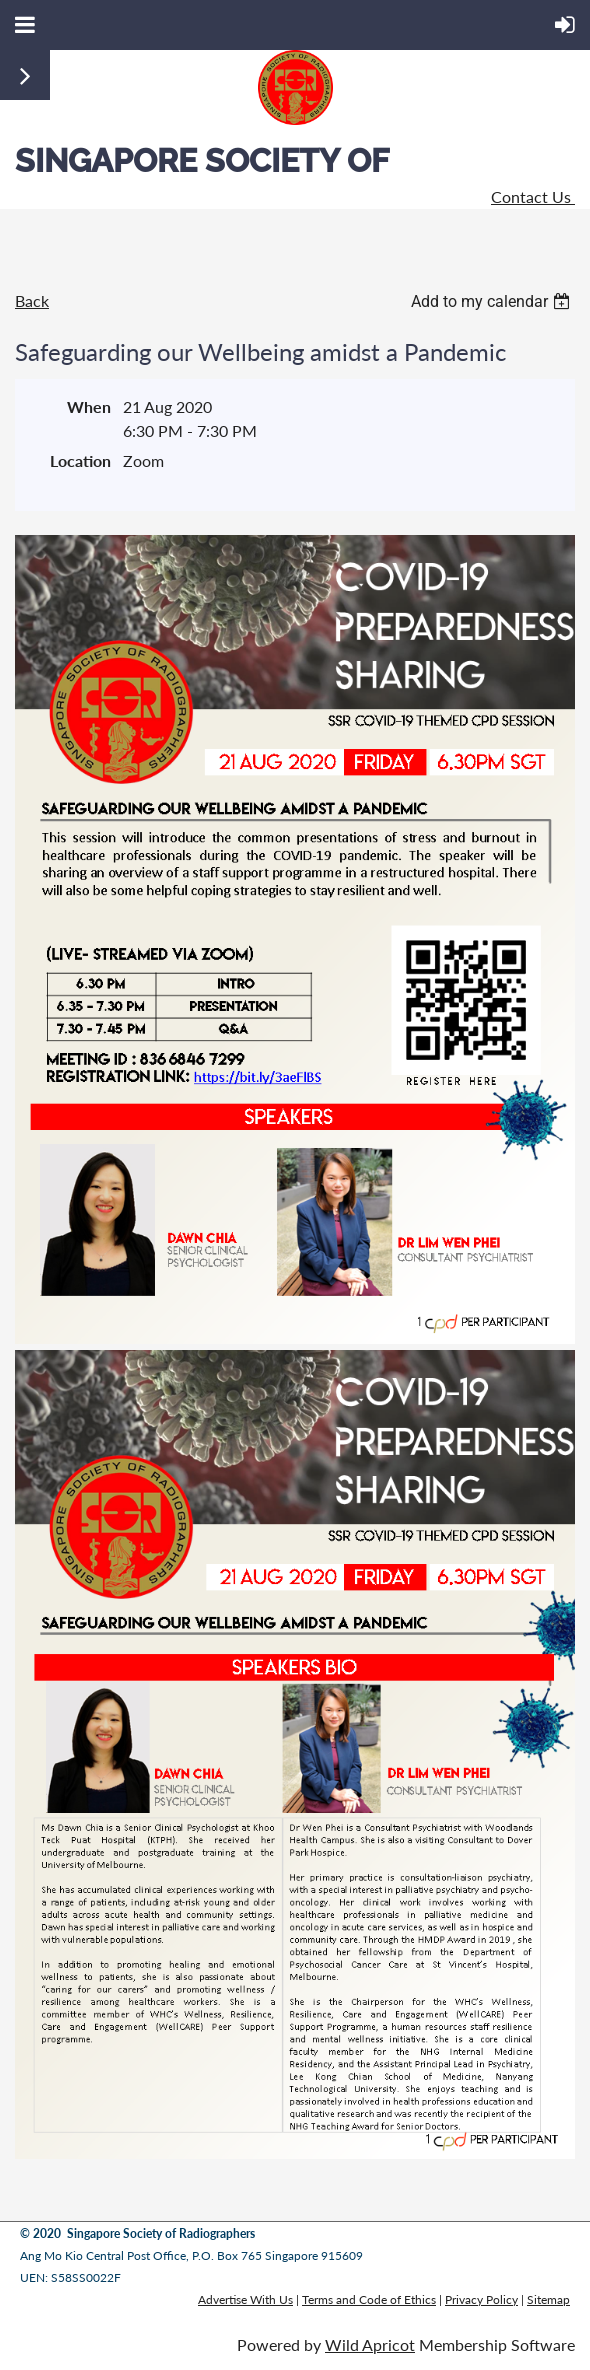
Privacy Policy (481, 2299)
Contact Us (533, 196)
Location (80, 460)
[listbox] (493, 301)
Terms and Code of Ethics (369, 2299)
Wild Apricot (370, 2344)
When (89, 406)
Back (32, 300)
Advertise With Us (245, 2299)
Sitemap (548, 2299)
